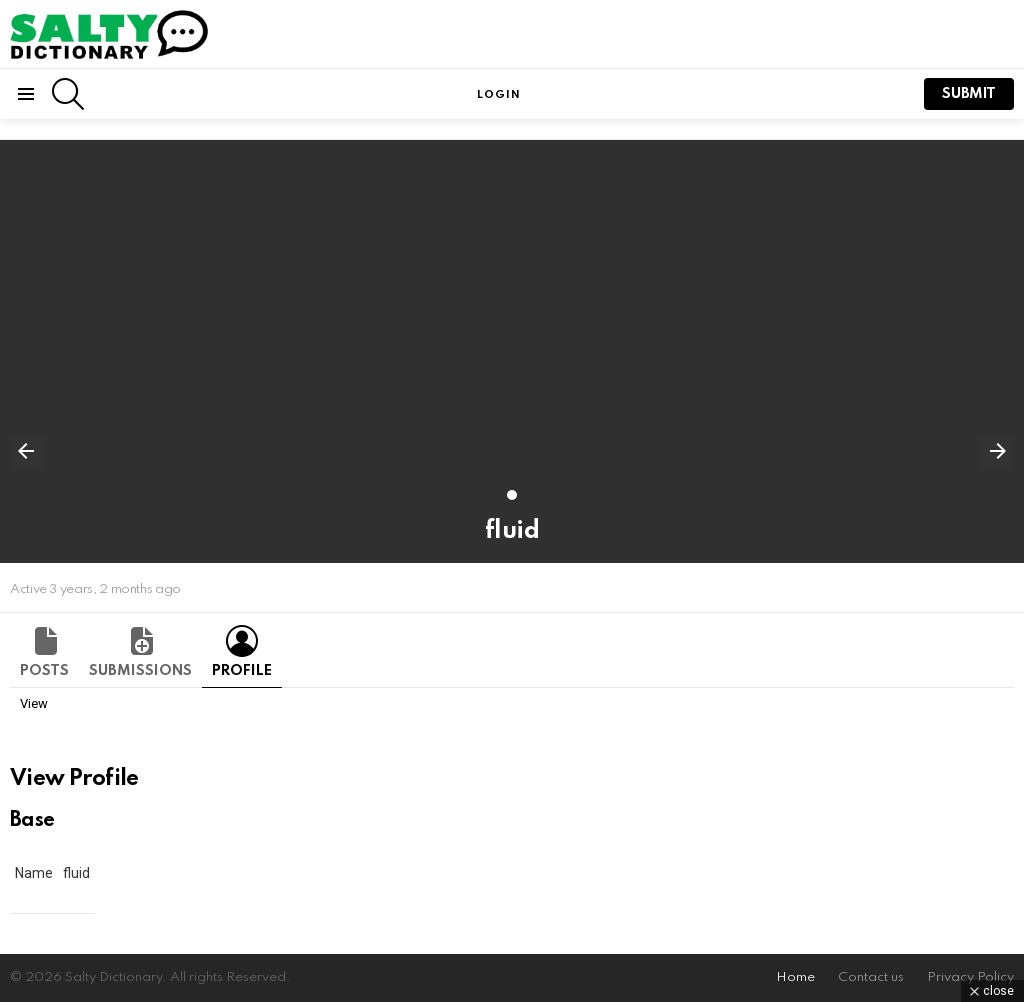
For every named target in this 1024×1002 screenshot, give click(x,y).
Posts (44, 671)
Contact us (871, 977)
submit (969, 94)
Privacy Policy (970, 977)
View (34, 703)
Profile (242, 671)
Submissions (140, 671)
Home (795, 977)
